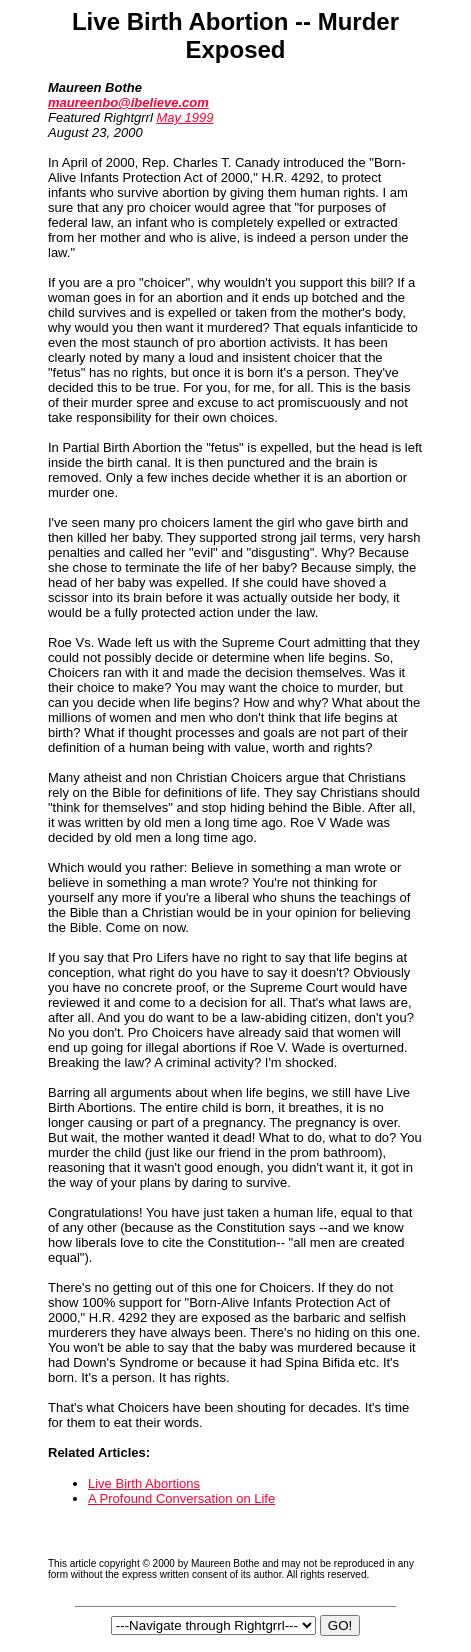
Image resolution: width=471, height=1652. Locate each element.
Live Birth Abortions (144, 1483)
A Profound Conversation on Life (181, 1498)
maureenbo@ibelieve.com (128, 102)
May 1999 (184, 117)
